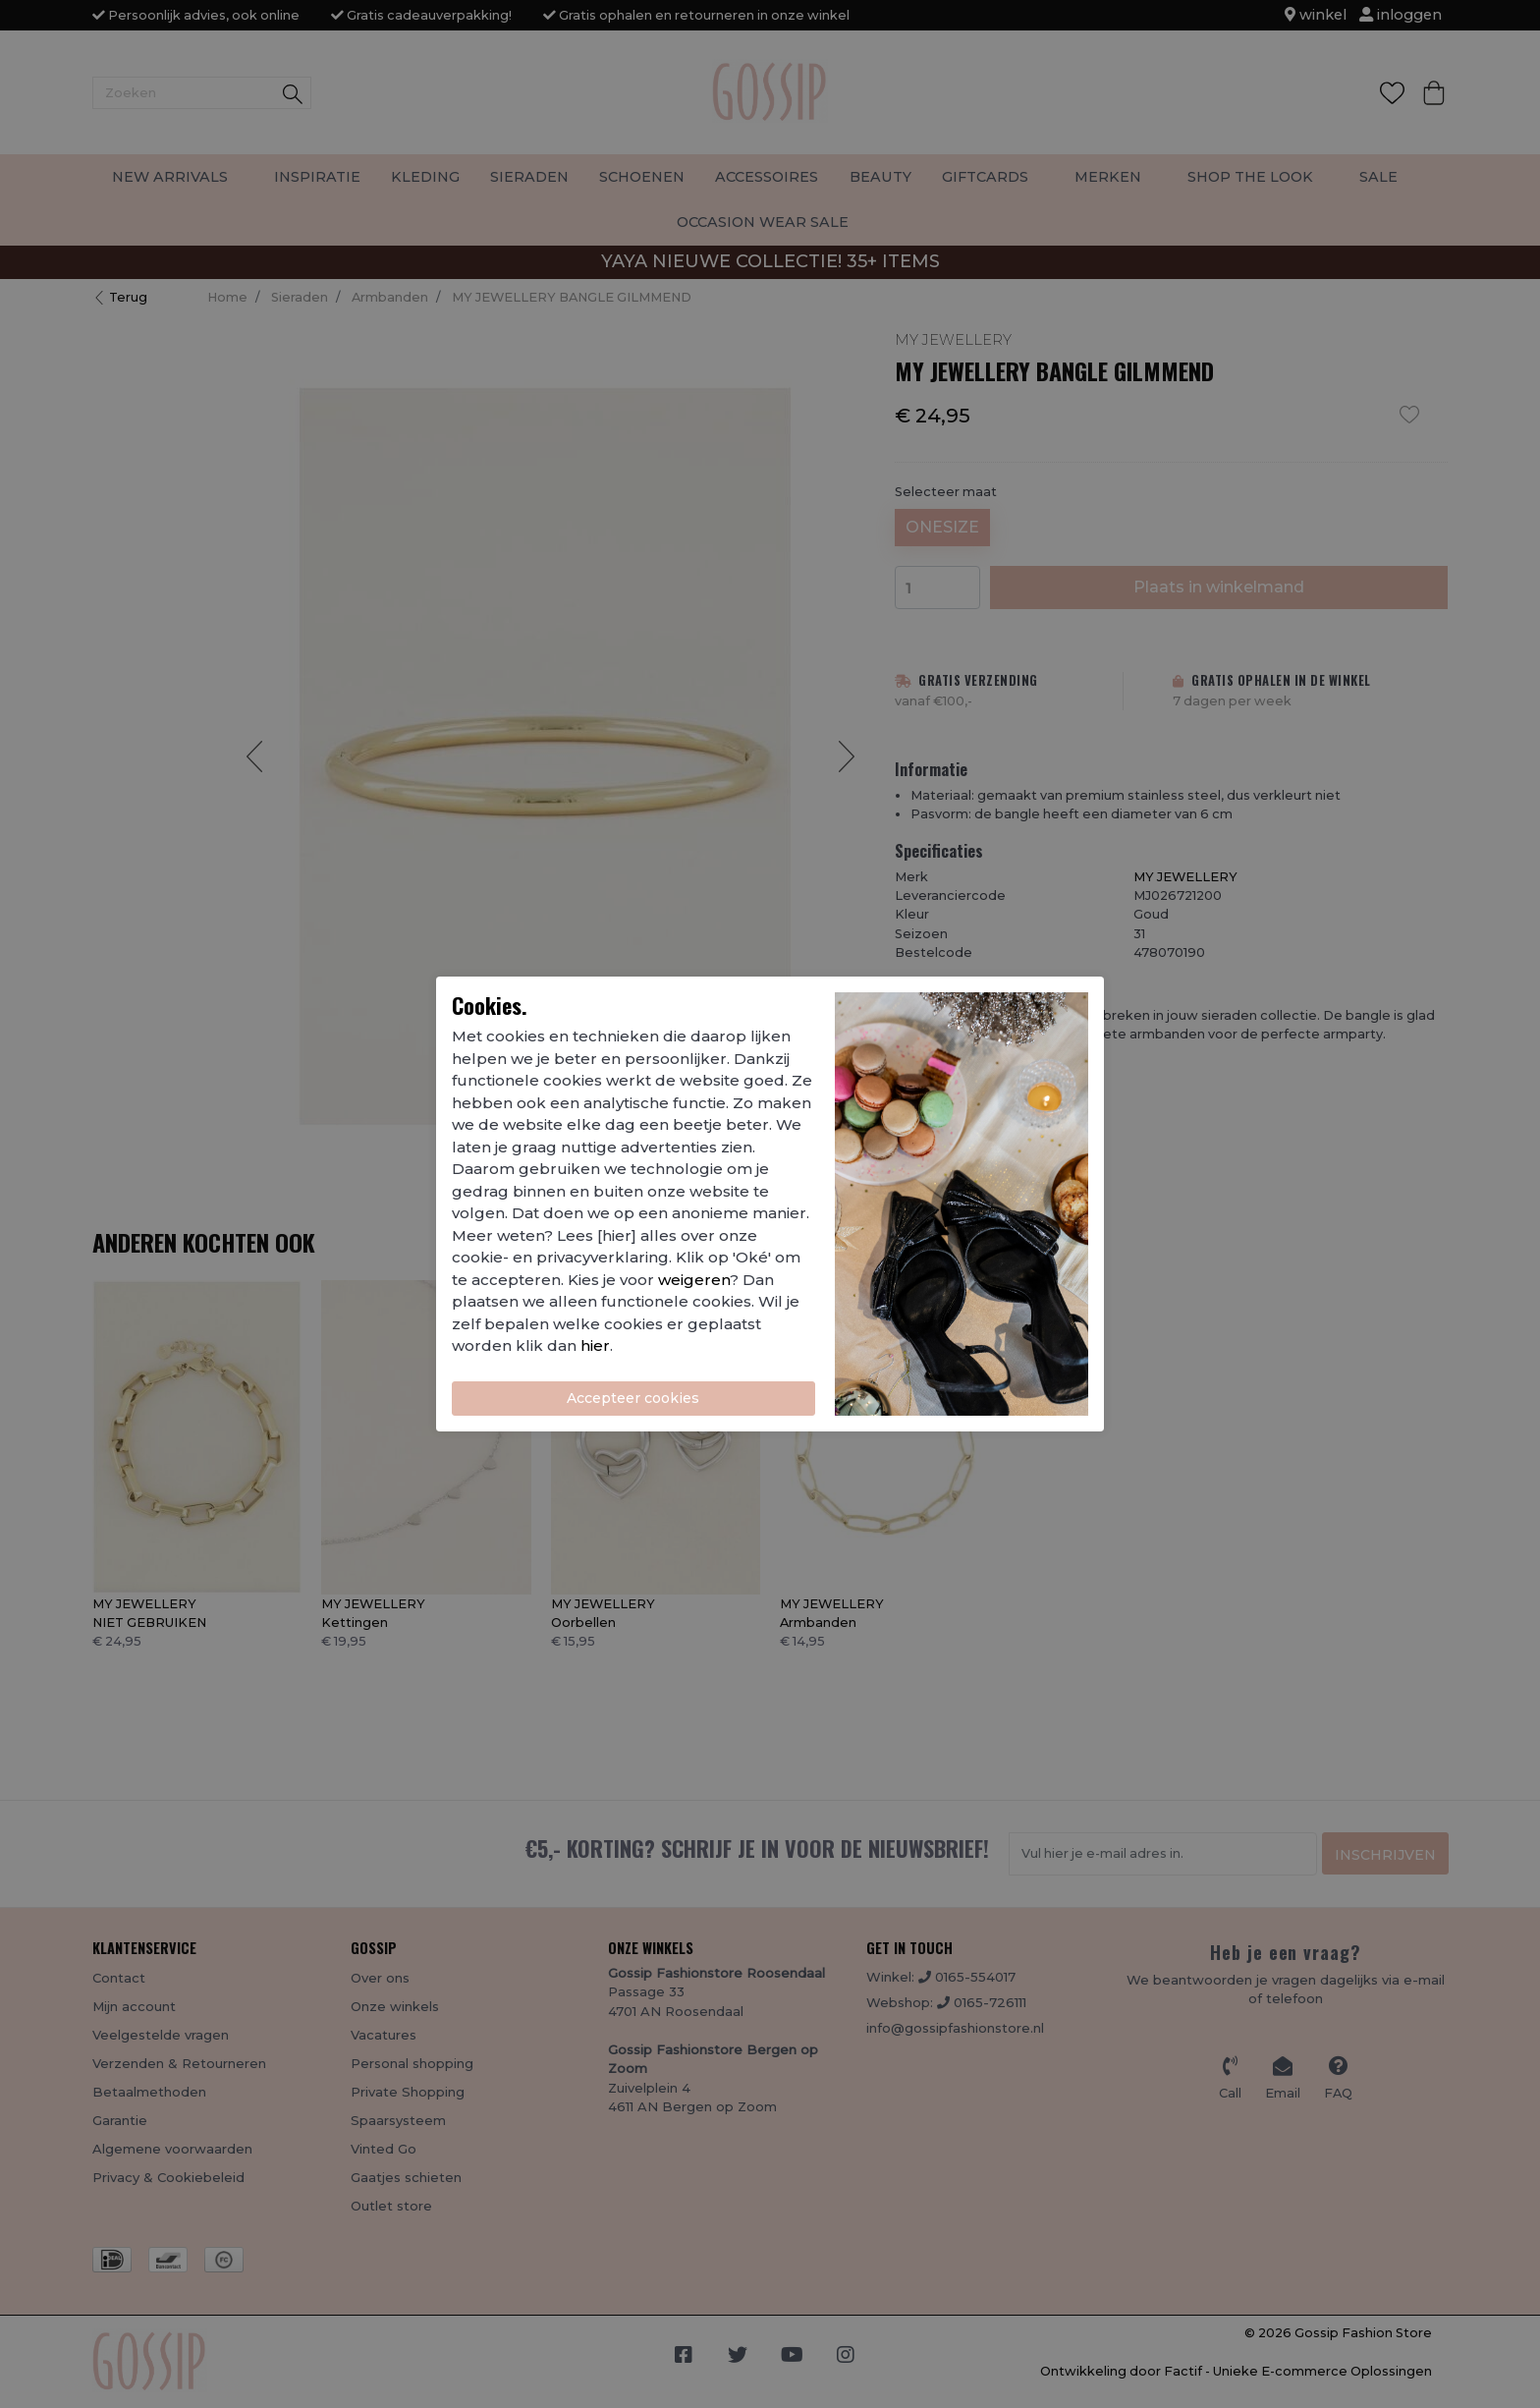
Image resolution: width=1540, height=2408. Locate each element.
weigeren (694, 1279)
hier (595, 1345)
